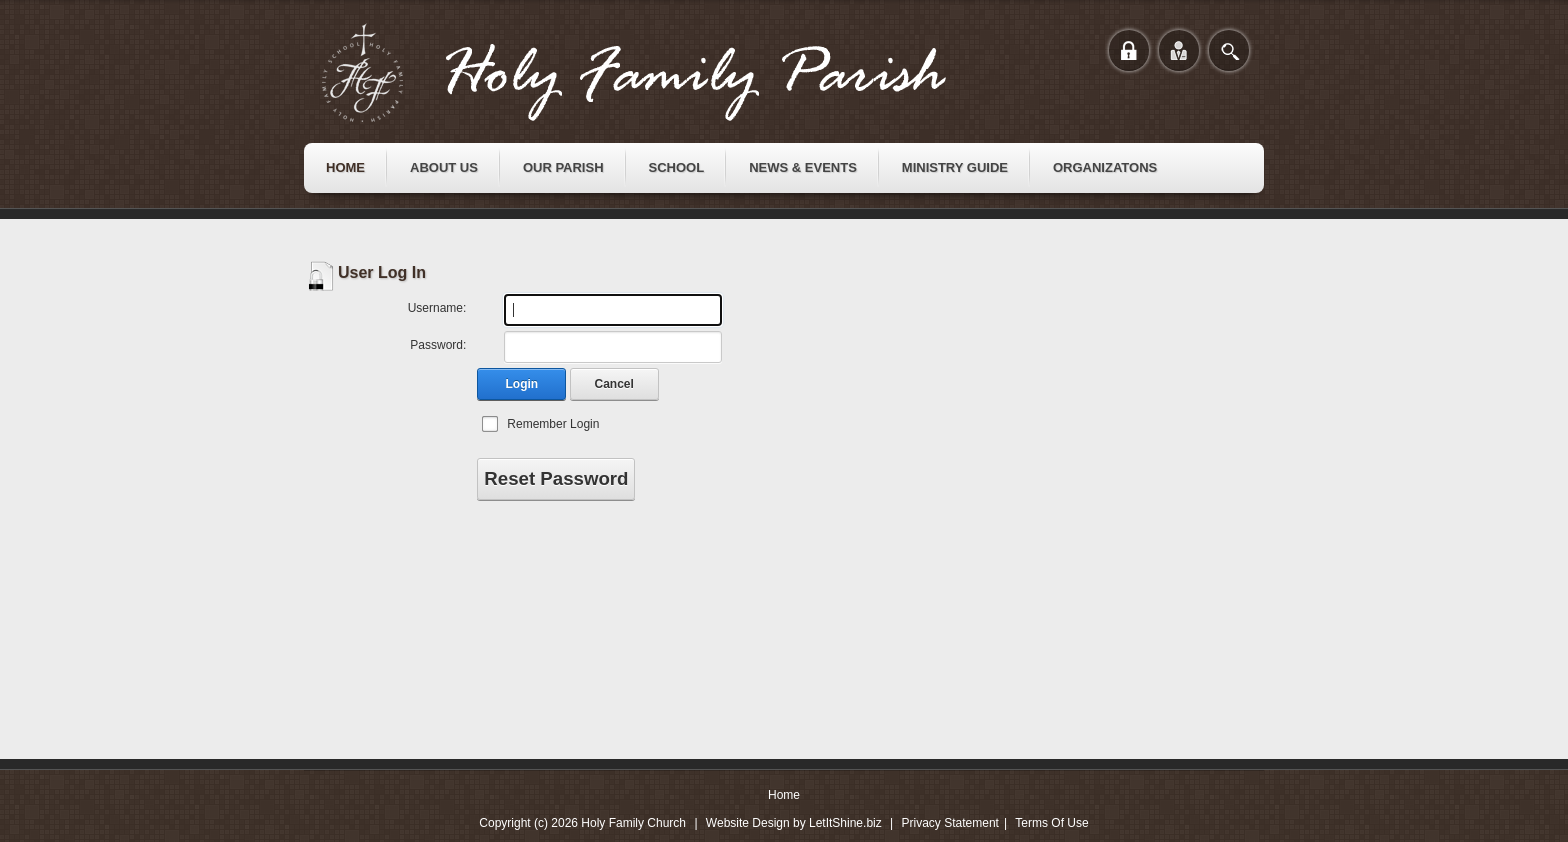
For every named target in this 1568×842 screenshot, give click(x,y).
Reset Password (556, 478)
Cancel (614, 384)
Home (784, 795)
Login (522, 384)
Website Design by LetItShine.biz (794, 823)
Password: (438, 345)
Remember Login (553, 424)
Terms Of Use (1051, 823)
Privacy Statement (950, 823)
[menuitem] (345, 168)
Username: (437, 308)
